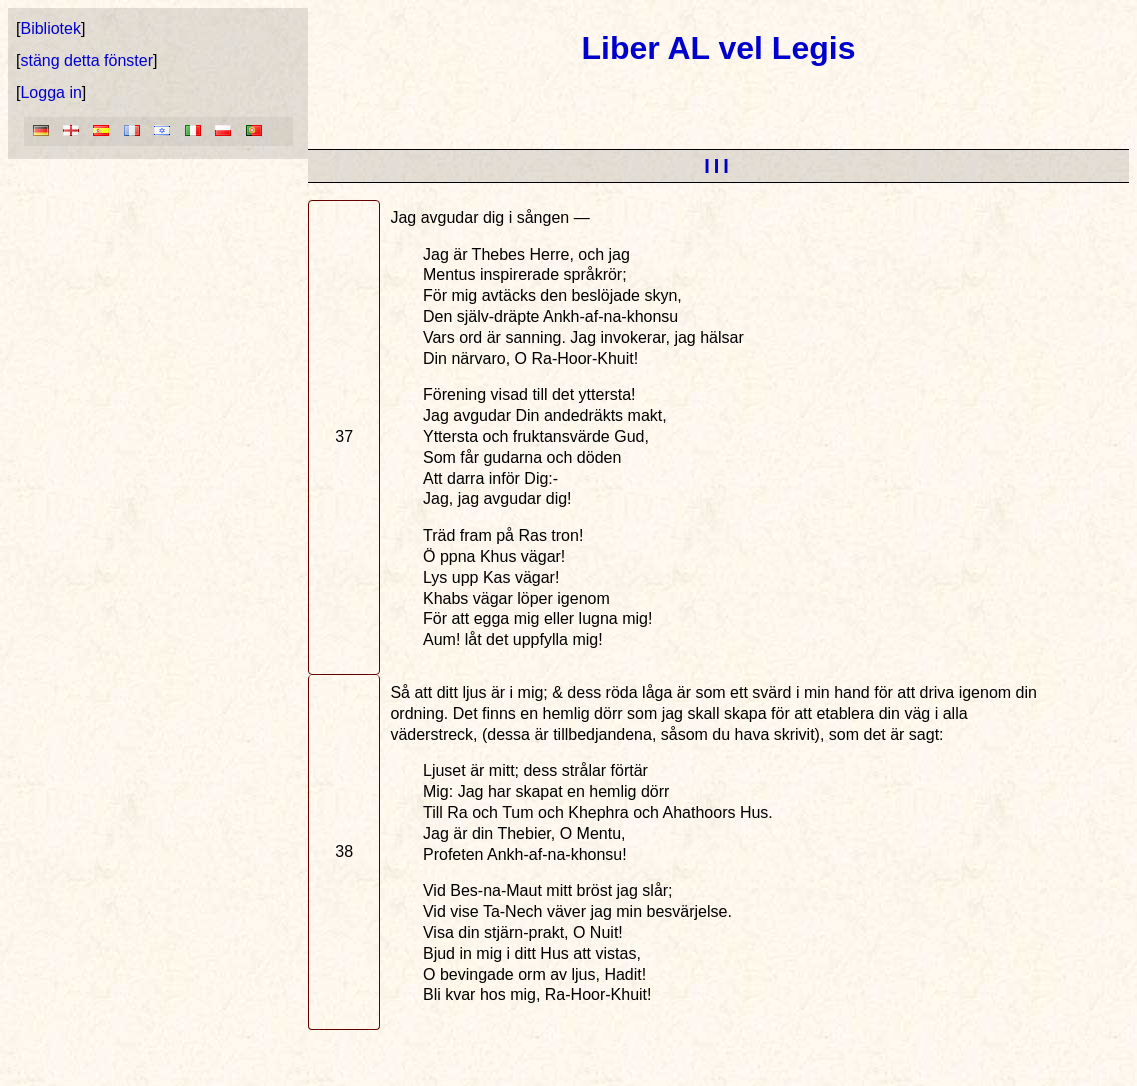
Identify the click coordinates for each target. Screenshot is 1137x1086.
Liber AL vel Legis (719, 48)
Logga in (50, 92)
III (718, 166)
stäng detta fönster (86, 60)
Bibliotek (50, 28)
